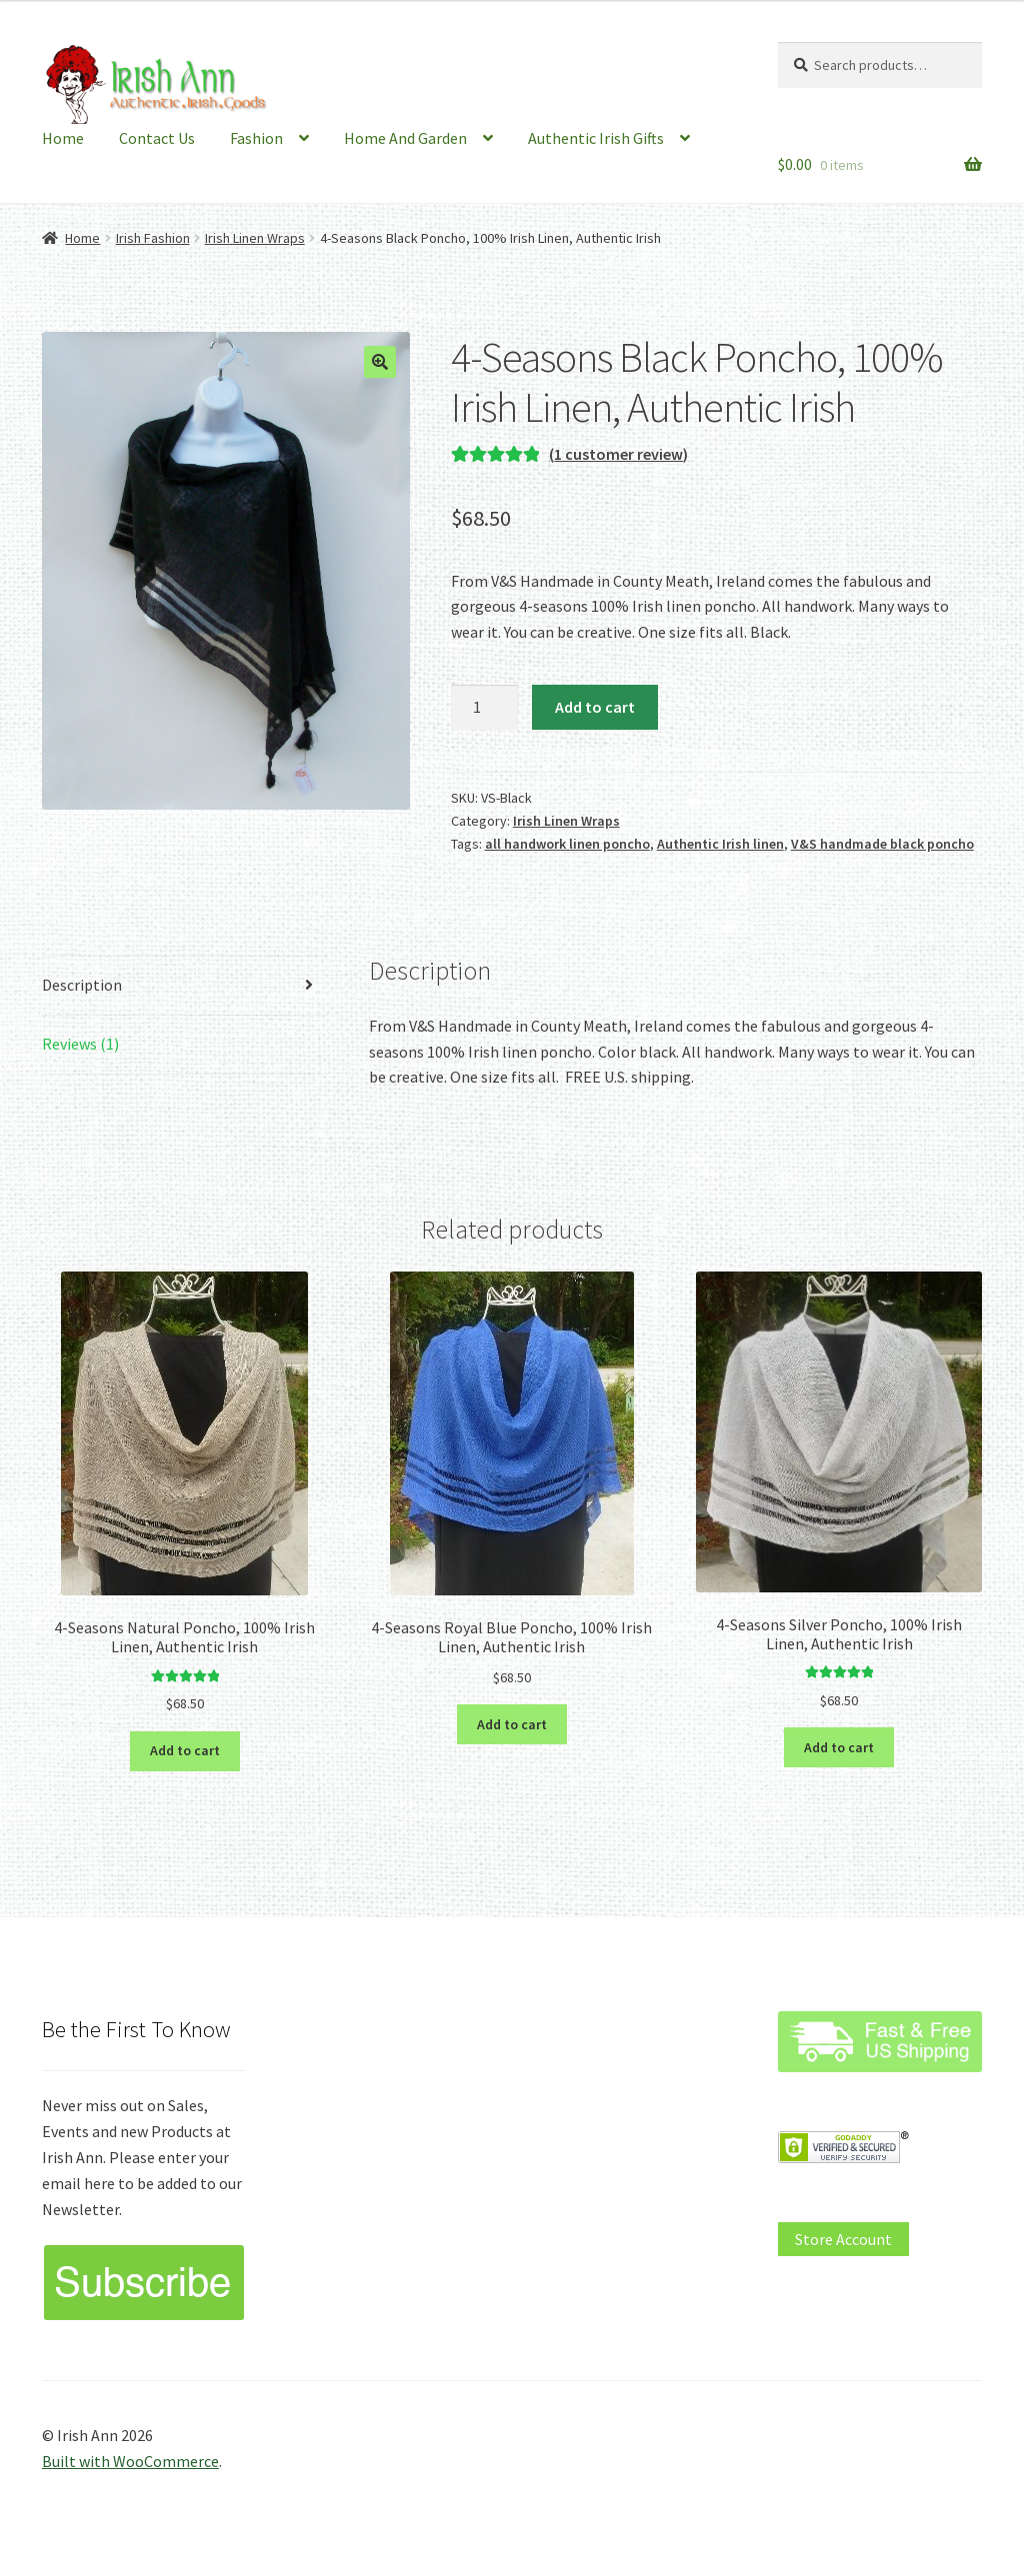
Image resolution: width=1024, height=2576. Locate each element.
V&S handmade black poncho (882, 844)
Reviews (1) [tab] (80, 1044)
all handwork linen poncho (567, 844)
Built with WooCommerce (130, 2461)
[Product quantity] (485, 708)
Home (63, 138)
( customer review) (618, 454)
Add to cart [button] (185, 1750)
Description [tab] (82, 985)
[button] (380, 362)
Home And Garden (405, 138)
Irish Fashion (153, 238)
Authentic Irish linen (720, 844)
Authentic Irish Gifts (596, 138)
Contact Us (157, 138)
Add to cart (595, 707)
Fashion (256, 138)
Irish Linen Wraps (255, 238)
